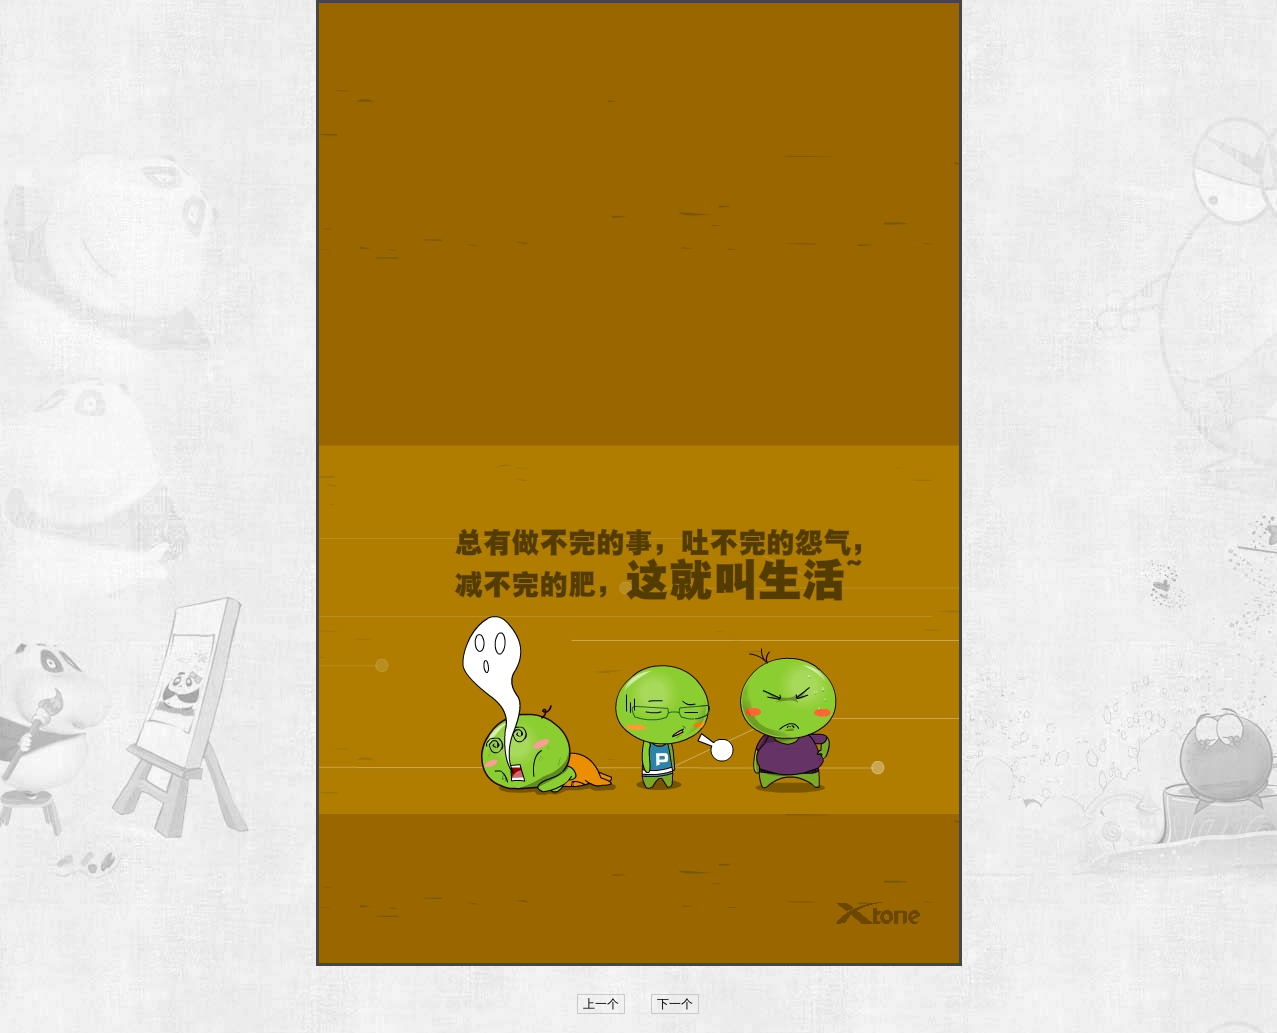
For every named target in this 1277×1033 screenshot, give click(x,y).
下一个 (675, 1004)
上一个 (601, 1004)
